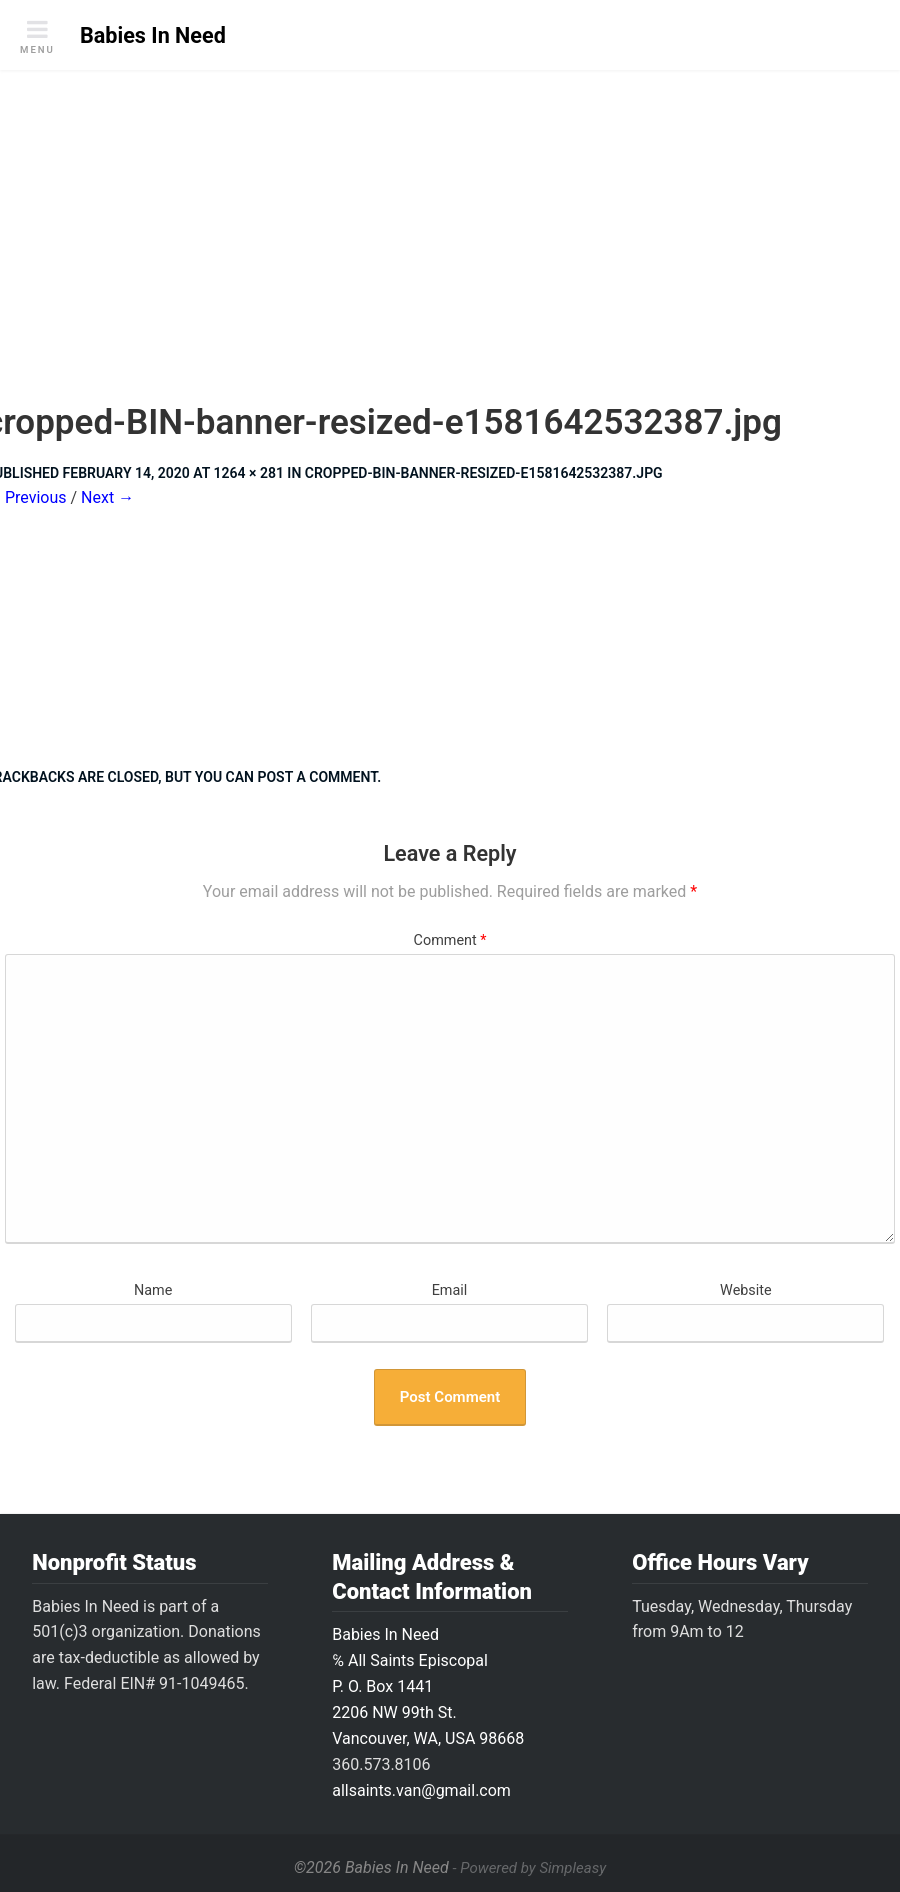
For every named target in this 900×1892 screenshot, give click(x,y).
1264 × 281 (249, 473)
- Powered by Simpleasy (529, 1868)
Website (746, 1290)
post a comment (317, 777)
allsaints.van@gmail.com (421, 1790)
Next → (107, 497)
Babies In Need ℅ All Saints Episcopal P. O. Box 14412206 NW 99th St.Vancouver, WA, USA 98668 (428, 1686)
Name (153, 1290)
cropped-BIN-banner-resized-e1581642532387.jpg (484, 473)
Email (450, 1290)
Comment (450, 940)
